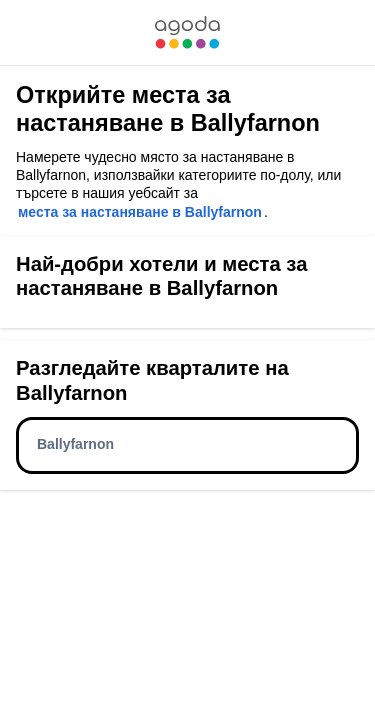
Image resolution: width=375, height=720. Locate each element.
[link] (187, 32)
